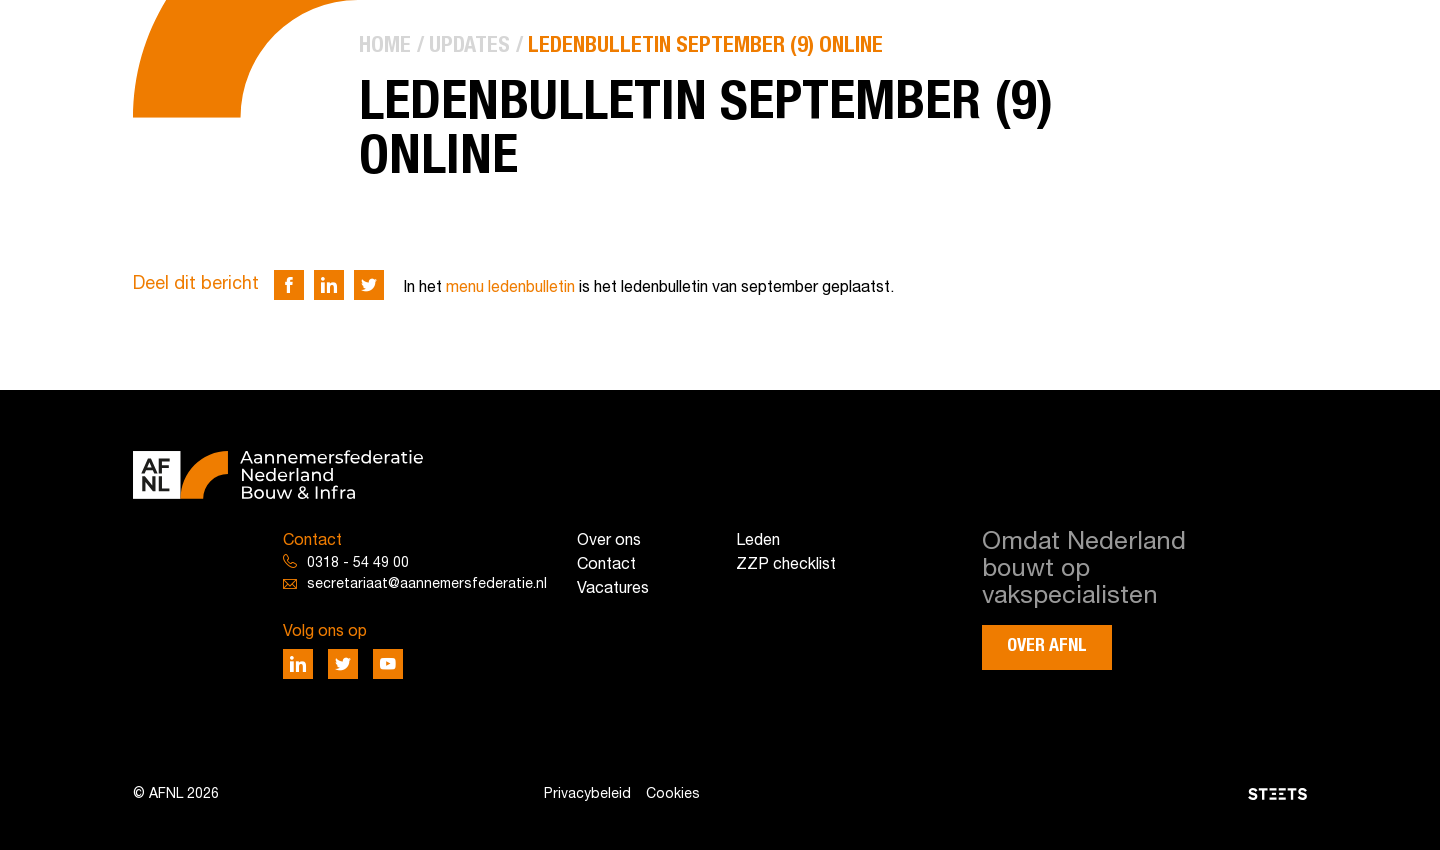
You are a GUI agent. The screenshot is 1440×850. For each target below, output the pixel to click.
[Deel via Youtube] (388, 664)
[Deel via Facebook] (289, 285)
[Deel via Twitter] (369, 285)
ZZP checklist (786, 565)
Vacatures (613, 589)
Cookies (673, 794)
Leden (758, 541)
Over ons (609, 541)
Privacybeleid (587, 794)
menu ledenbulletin (510, 288)
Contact (606, 565)
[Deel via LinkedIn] (329, 285)
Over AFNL (1047, 646)
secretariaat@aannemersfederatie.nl (427, 584)
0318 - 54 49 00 (358, 563)
